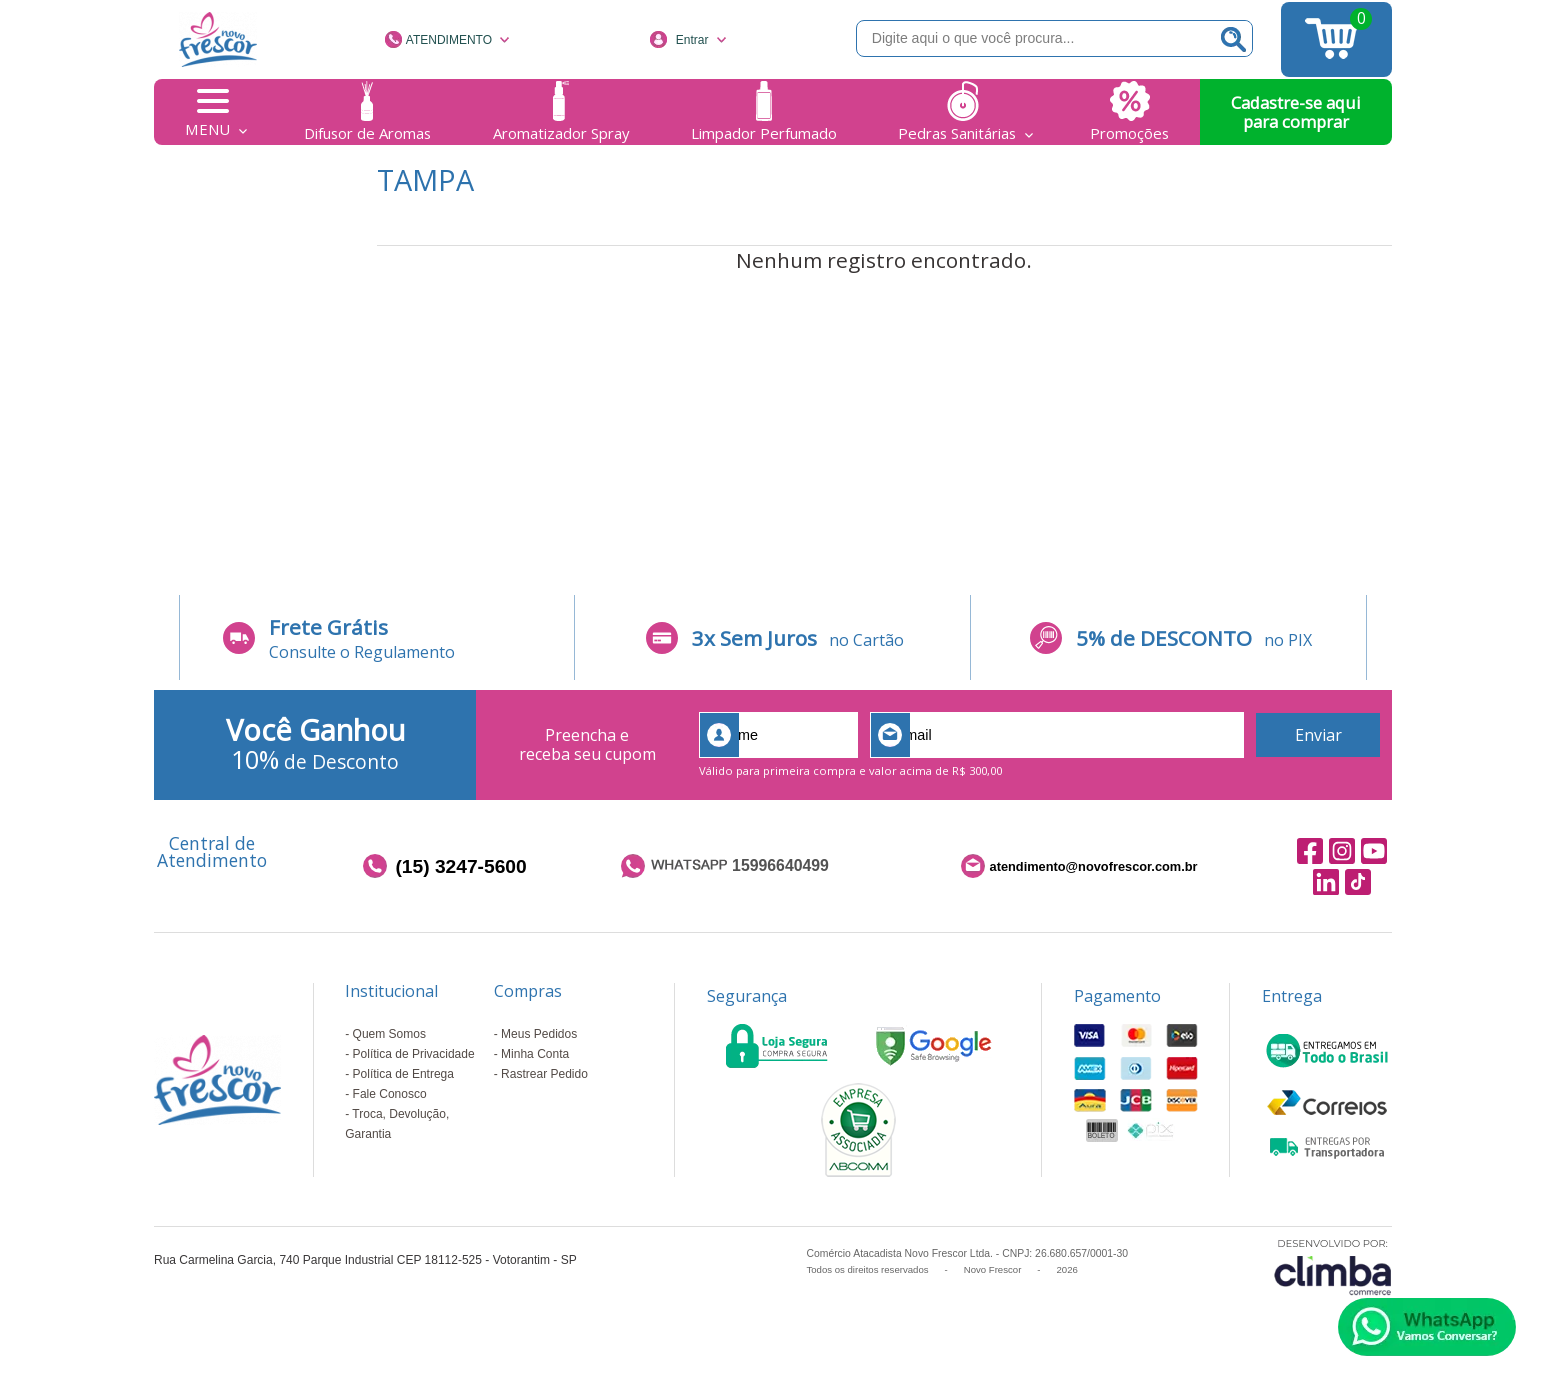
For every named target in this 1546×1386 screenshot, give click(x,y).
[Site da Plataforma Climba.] (1333, 1266)
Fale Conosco (390, 1094)
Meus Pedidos (539, 1034)
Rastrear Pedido (544, 1074)
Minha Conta (535, 1054)
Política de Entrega (403, 1074)
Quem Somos (389, 1034)
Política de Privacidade (414, 1054)
